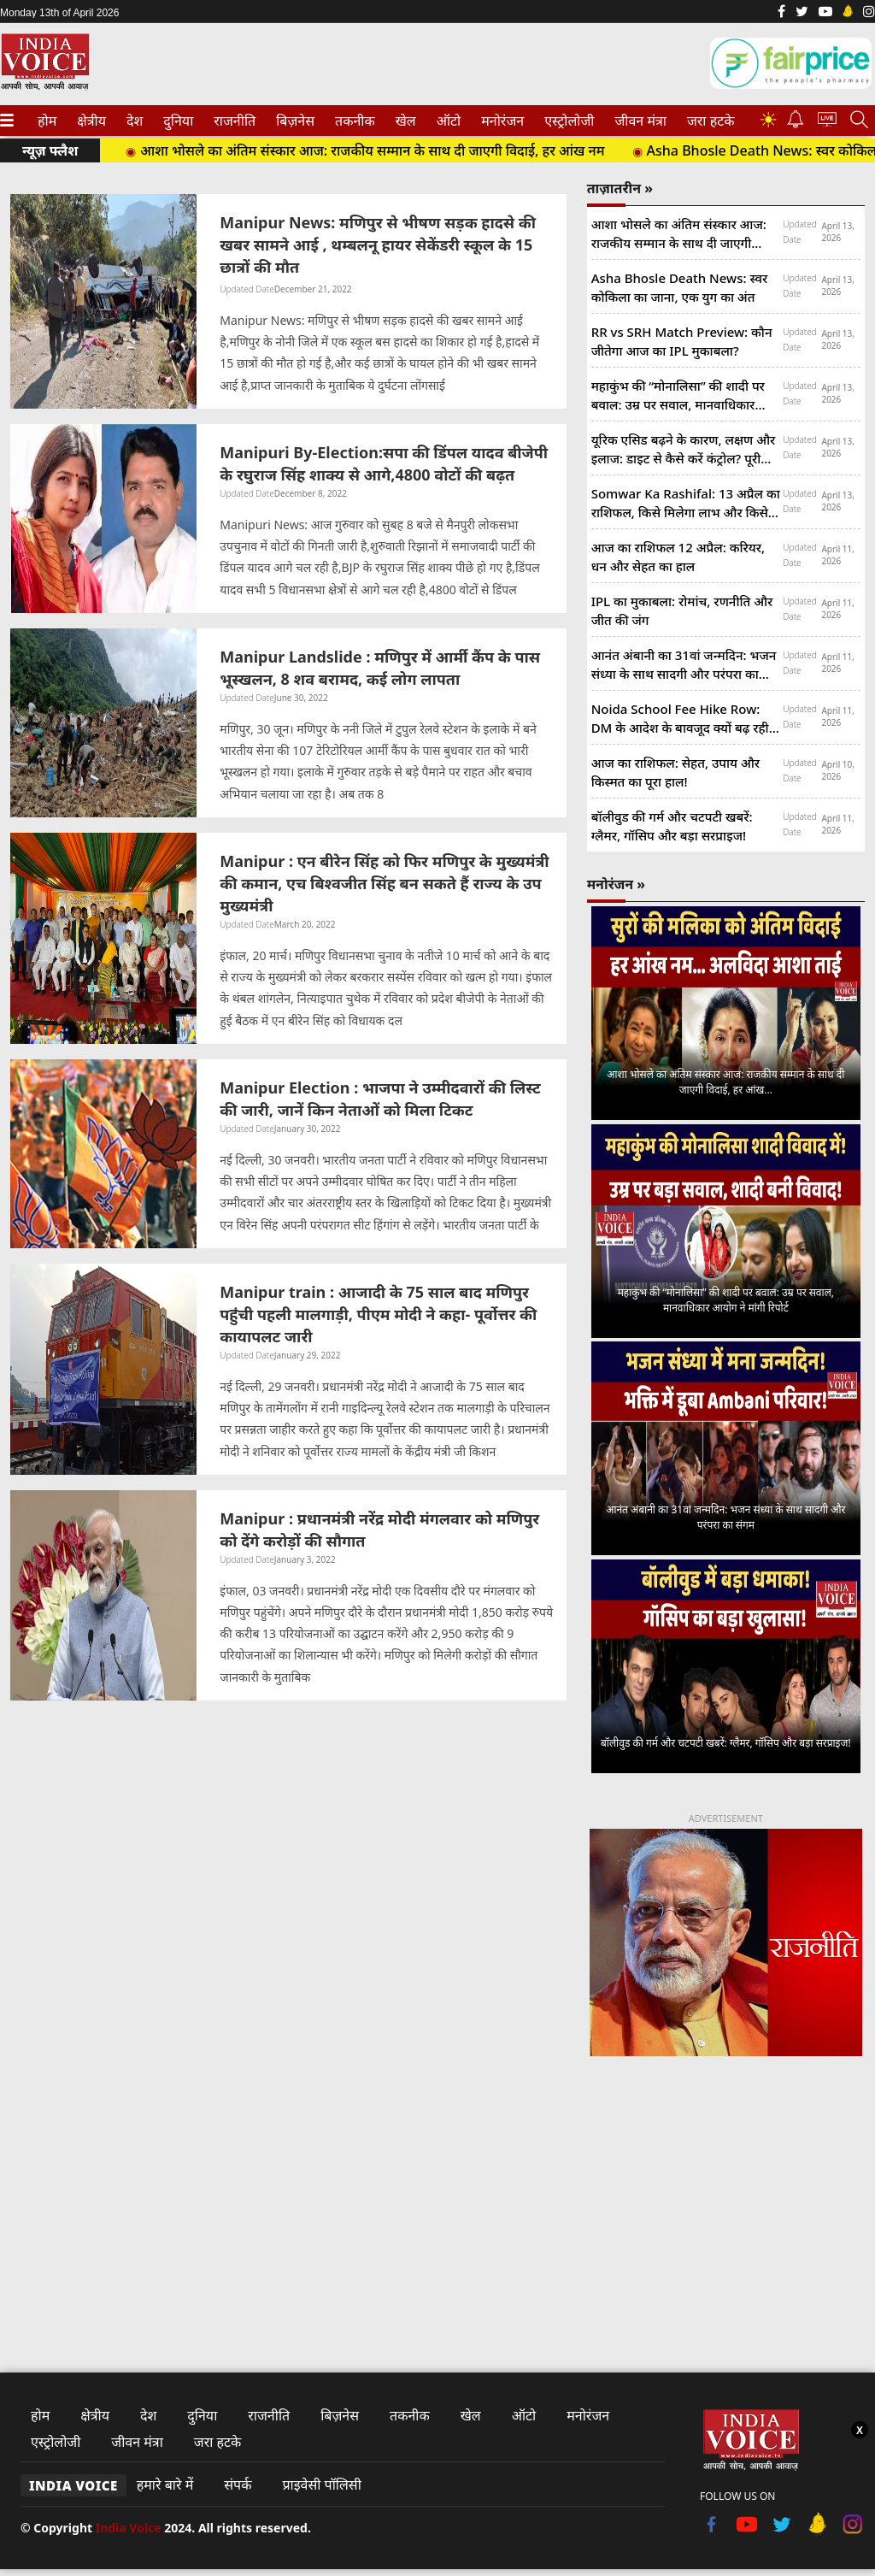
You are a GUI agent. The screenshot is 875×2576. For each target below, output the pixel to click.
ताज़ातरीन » (620, 188)
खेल (405, 120)
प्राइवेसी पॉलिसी (321, 2484)
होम (46, 120)
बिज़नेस (292, 120)
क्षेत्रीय (90, 120)
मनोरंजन (500, 120)
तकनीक (352, 120)
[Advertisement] (726, 2199)
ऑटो (447, 120)
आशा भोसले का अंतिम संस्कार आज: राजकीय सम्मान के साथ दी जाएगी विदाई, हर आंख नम (372, 150)
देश (133, 120)
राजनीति (232, 120)
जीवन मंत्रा (637, 120)
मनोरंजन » (616, 884)
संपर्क (237, 2484)
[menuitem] (47, 120)
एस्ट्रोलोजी (566, 120)
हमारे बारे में (165, 2484)
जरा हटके (708, 120)
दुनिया (176, 120)
